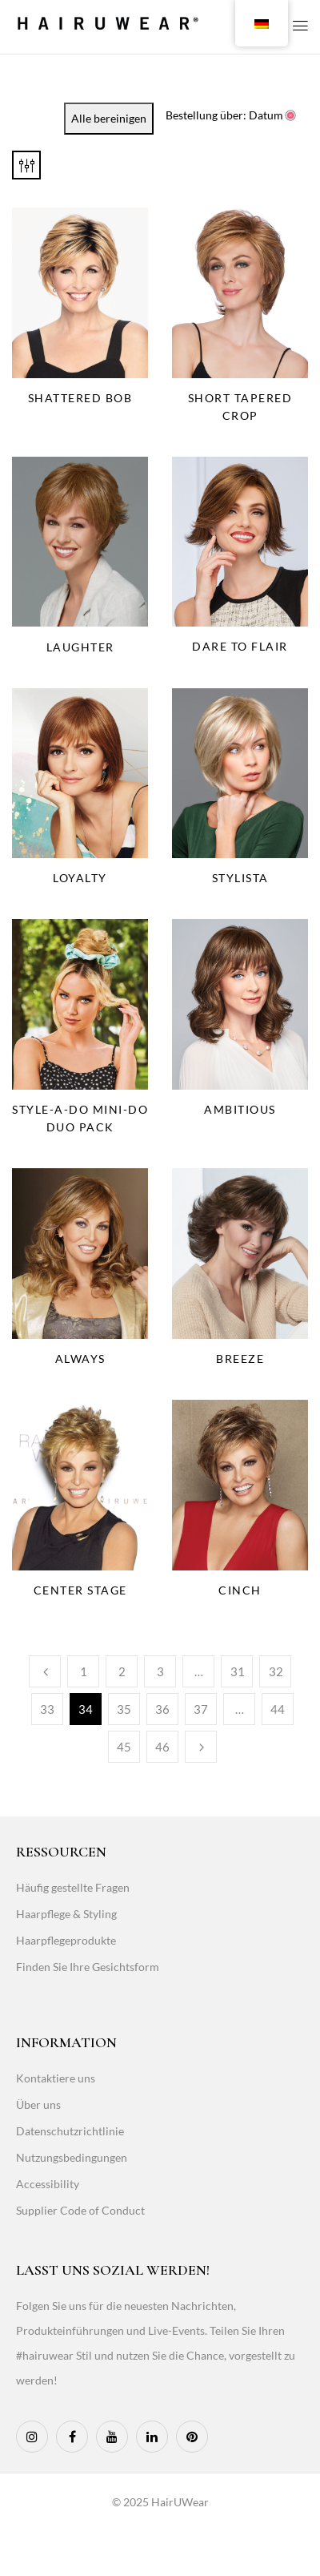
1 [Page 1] (83, 1671)
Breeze (240, 1358)
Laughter (80, 647)
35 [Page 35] (124, 1709)
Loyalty (80, 878)
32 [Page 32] (276, 1671)
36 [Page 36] (162, 1709)
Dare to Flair (240, 646)
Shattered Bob (80, 398)
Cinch (240, 1590)
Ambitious (240, 1109)
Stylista (240, 878)
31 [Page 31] (237, 1671)
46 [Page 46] (162, 1747)
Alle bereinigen (108, 118)
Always (80, 1358)
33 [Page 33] (47, 1709)
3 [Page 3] (160, 1671)
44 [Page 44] (277, 1709)
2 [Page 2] (122, 1671)
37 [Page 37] (201, 1709)
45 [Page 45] (124, 1747)
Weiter (201, 1747)
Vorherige (45, 1671)
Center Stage (80, 1590)
